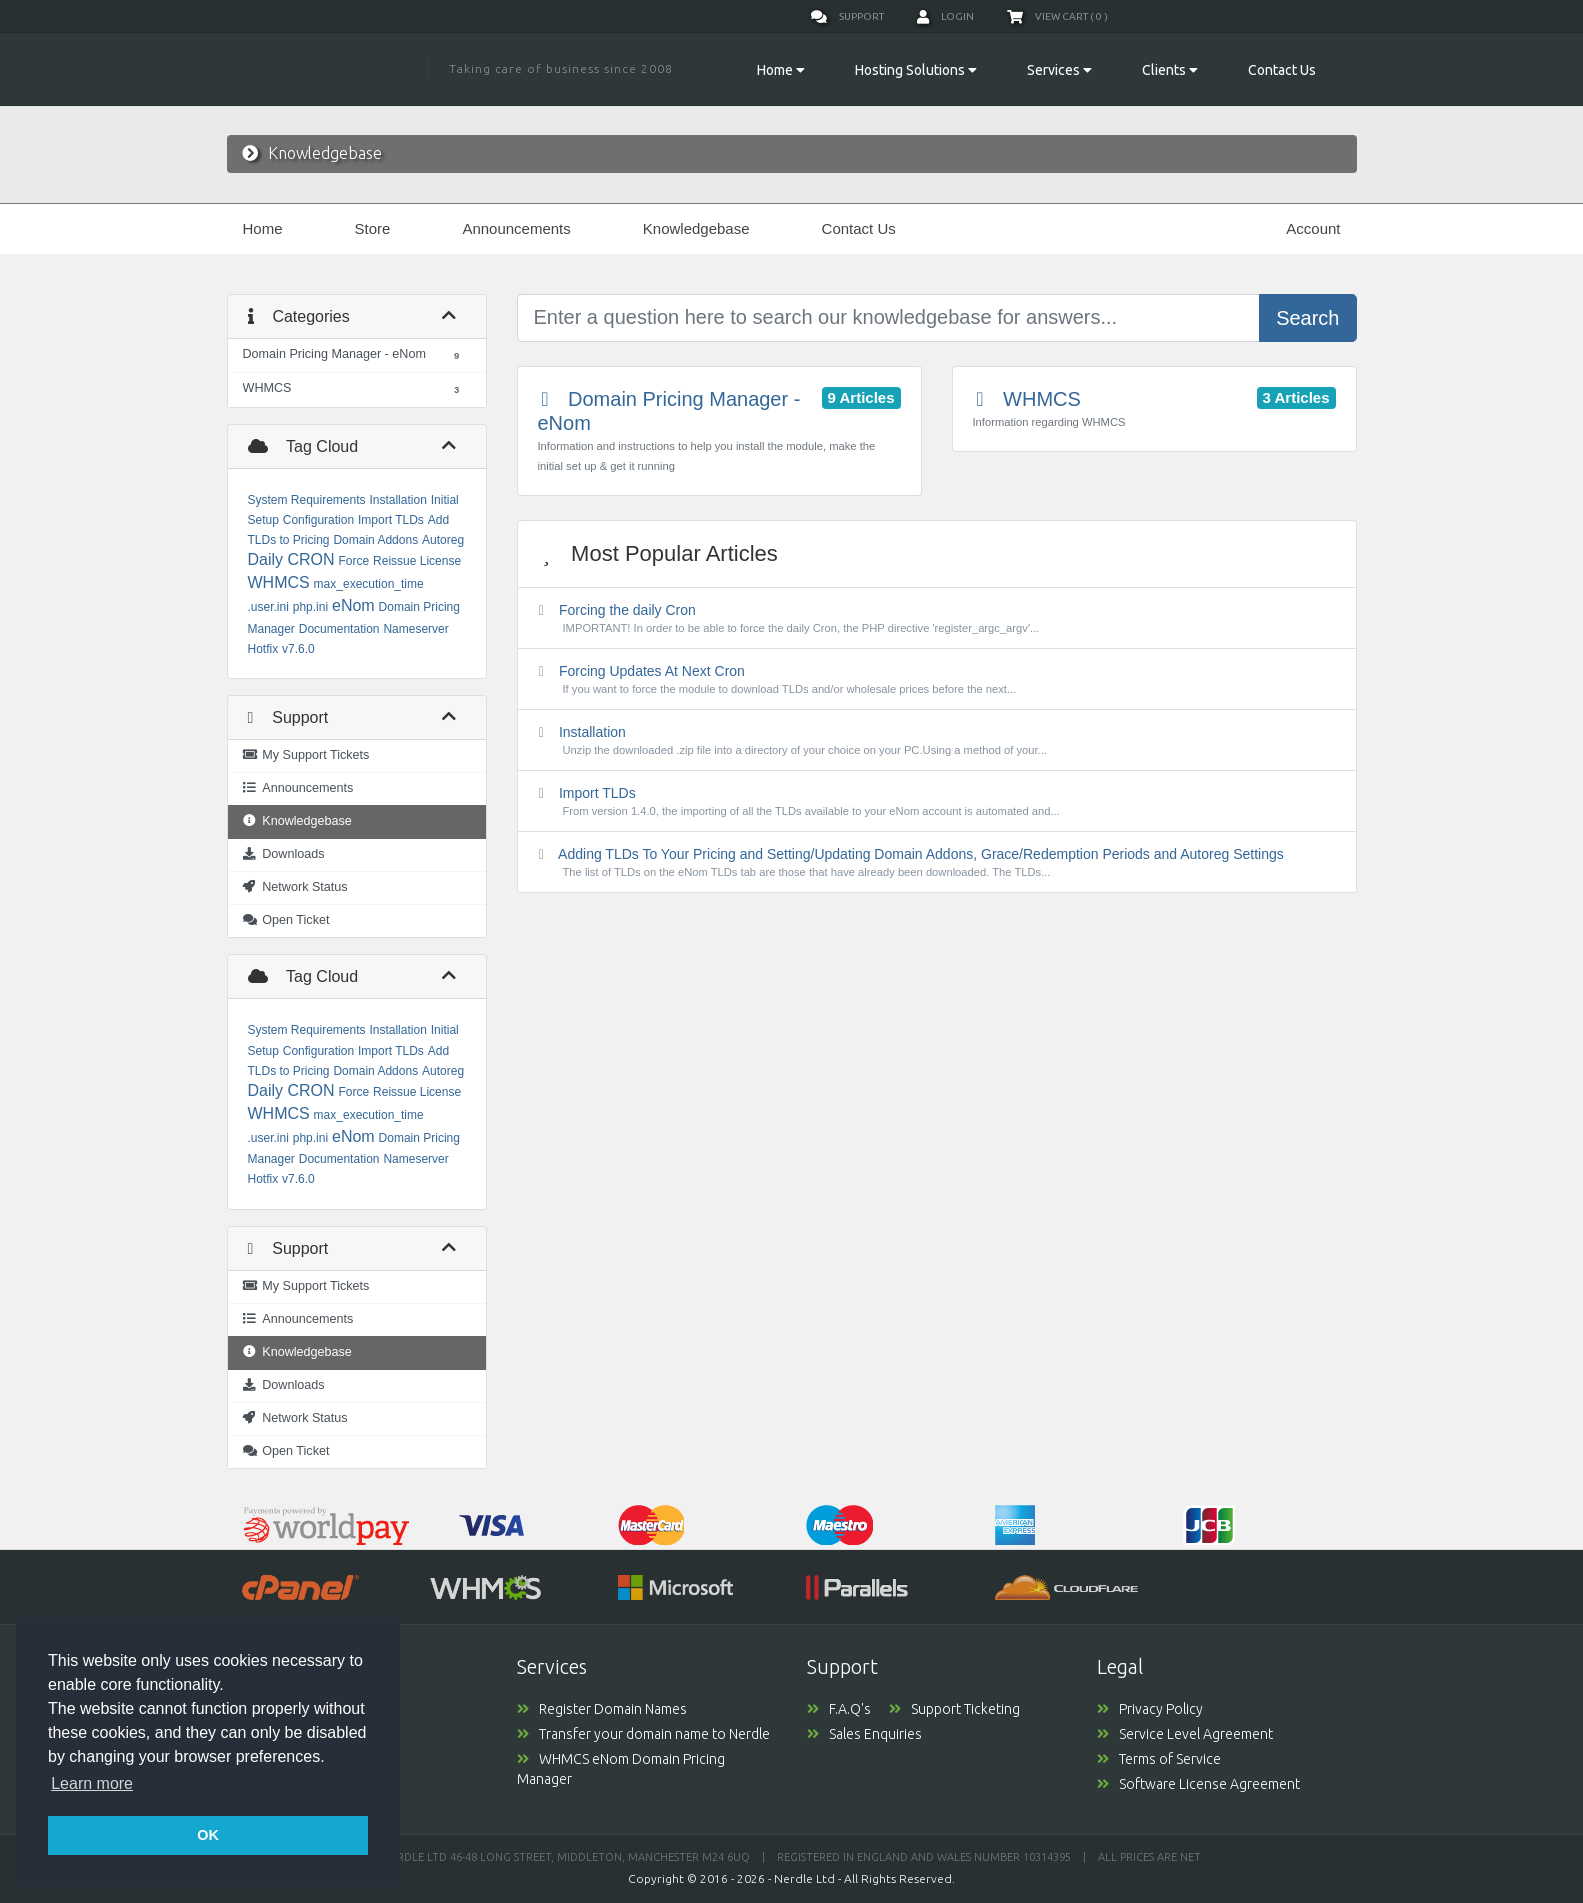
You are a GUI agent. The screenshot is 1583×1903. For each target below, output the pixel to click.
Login (945, 17)
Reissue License (417, 561)
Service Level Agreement (1185, 1734)
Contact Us (1282, 70)
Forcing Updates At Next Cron (937, 680)
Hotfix (263, 649)
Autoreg (443, 540)
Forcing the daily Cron (937, 619)
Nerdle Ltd (804, 1878)
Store (373, 228)
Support (847, 17)
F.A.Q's (848, 1709)
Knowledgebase (696, 228)
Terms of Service (1159, 1759)
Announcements (516, 228)
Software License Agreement (1198, 1784)
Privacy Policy (1150, 1709)
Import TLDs (391, 520)
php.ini (310, 607)
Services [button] (1059, 70)
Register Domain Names (602, 1709)
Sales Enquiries (864, 1734)
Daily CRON (291, 559)
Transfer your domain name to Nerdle (643, 1734)
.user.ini (268, 607)
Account (1313, 228)
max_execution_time (369, 584)
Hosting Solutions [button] (916, 70)
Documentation (339, 629)
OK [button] (208, 1835)
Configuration (318, 520)
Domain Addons (375, 540)
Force (354, 561)
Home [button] (781, 70)
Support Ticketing (954, 1709)
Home (263, 228)
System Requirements (307, 500)
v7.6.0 (298, 649)
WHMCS (279, 582)
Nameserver (415, 629)
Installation (397, 500)
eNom (353, 605)
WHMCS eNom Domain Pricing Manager (621, 1769)
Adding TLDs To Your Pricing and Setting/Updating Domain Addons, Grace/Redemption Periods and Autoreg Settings (937, 863)
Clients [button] (1170, 70)
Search (1307, 318)
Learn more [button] (92, 1783)
